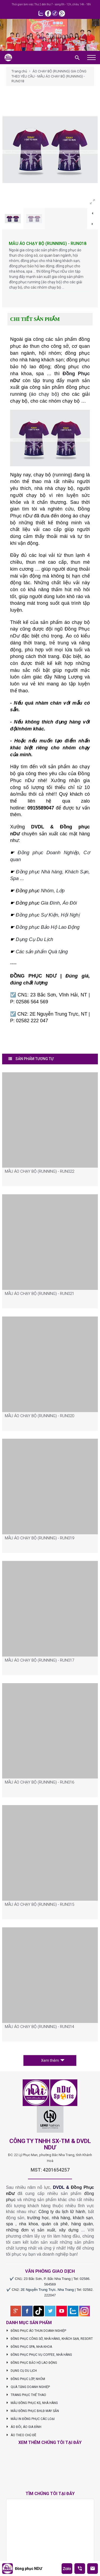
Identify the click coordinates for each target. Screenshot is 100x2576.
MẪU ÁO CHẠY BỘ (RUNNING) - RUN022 (39, 1171)
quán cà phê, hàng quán (67, 2224)
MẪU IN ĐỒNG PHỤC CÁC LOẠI (30, 2419)
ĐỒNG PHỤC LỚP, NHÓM (25, 2379)
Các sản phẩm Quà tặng (42, 951)
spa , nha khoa (22, 2224)
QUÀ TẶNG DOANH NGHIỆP (28, 2387)
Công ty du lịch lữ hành (61, 2211)
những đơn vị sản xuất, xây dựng (42, 2230)
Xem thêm (53, 2060)
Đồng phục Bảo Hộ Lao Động (47, 927)
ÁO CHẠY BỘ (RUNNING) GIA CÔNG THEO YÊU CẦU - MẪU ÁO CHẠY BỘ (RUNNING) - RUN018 (48, 76)
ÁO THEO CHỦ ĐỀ (21, 2435)
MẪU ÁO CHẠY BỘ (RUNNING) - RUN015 (39, 1904)
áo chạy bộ (44, 394)
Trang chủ (19, 71)
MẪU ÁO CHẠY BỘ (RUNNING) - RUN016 (39, 1782)
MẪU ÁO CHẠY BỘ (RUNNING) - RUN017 (39, 1660)
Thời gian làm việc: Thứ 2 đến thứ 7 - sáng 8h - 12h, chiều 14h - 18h (51, 4)
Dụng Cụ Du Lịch (34, 939)
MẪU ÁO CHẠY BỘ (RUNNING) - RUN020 (39, 1415)
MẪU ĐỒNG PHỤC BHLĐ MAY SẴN (32, 2411)
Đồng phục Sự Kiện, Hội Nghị (48, 915)
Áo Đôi (69, 903)
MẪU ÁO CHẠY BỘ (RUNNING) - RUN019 (39, 1538)
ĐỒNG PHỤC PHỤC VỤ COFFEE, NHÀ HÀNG (39, 2355)
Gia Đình (50, 903)
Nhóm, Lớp (52, 890)
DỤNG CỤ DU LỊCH (21, 2371)
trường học (38, 2217)
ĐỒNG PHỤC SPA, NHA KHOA (29, 2347)
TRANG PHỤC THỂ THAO (26, 2395)
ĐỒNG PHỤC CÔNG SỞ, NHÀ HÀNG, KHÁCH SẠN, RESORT (49, 2339)
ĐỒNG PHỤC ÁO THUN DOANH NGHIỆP (36, 2331)
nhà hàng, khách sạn (72, 2217)
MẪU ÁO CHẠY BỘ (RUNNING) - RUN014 (39, 2026)
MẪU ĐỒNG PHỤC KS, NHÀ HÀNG (32, 2403)
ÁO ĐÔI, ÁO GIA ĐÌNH (24, 2427)
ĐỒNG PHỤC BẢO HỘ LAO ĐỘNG (31, 2363)
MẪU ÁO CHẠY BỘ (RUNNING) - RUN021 (39, 1293)
